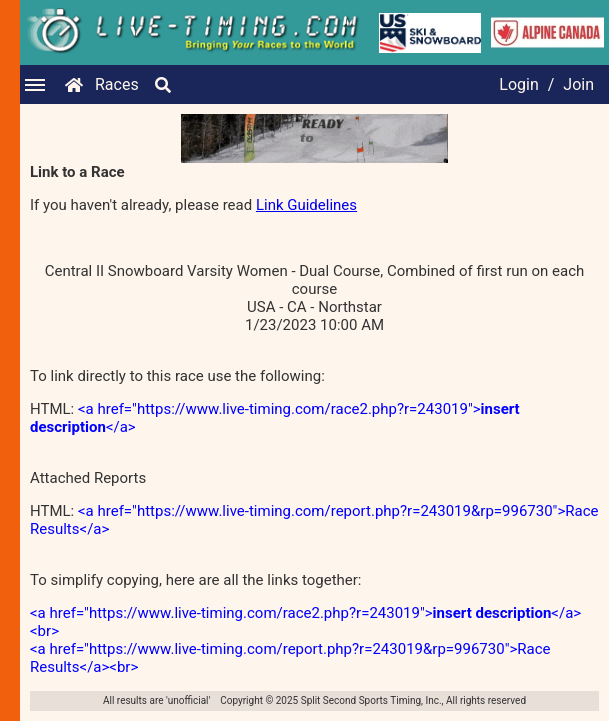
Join (578, 84)
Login (518, 84)
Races (117, 84)
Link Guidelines (306, 205)
